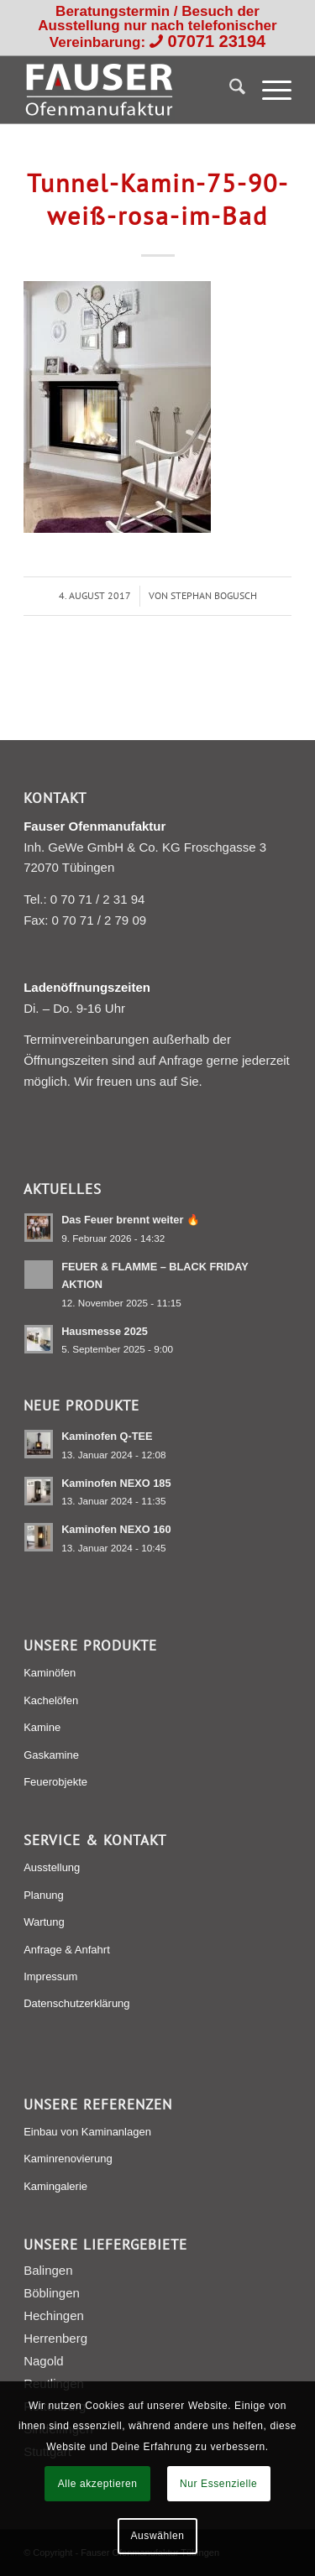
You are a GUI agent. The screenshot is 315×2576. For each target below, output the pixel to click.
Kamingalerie (55, 2186)
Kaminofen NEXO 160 (116, 1529)
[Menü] (268, 89)
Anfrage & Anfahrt (67, 1949)
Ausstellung (52, 1867)
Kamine (42, 1727)
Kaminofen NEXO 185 (116, 1483)
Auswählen (157, 2536)
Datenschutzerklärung (76, 2003)
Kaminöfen (50, 1672)
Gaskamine (51, 1755)
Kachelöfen (51, 1700)
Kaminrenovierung (68, 2158)
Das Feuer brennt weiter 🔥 (130, 1219)
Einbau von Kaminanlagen (87, 2131)
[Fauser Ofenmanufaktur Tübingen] (131, 89)
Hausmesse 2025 (104, 1331)
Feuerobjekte (55, 1782)
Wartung (44, 1922)
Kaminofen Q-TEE (106, 1436)
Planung (44, 1895)
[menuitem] (229, 89)
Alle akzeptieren (98, 2484)
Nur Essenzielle (218, 2484)
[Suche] (229, 89)
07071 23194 (216, 41)
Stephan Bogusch (214, 595)
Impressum (50, 1976)
